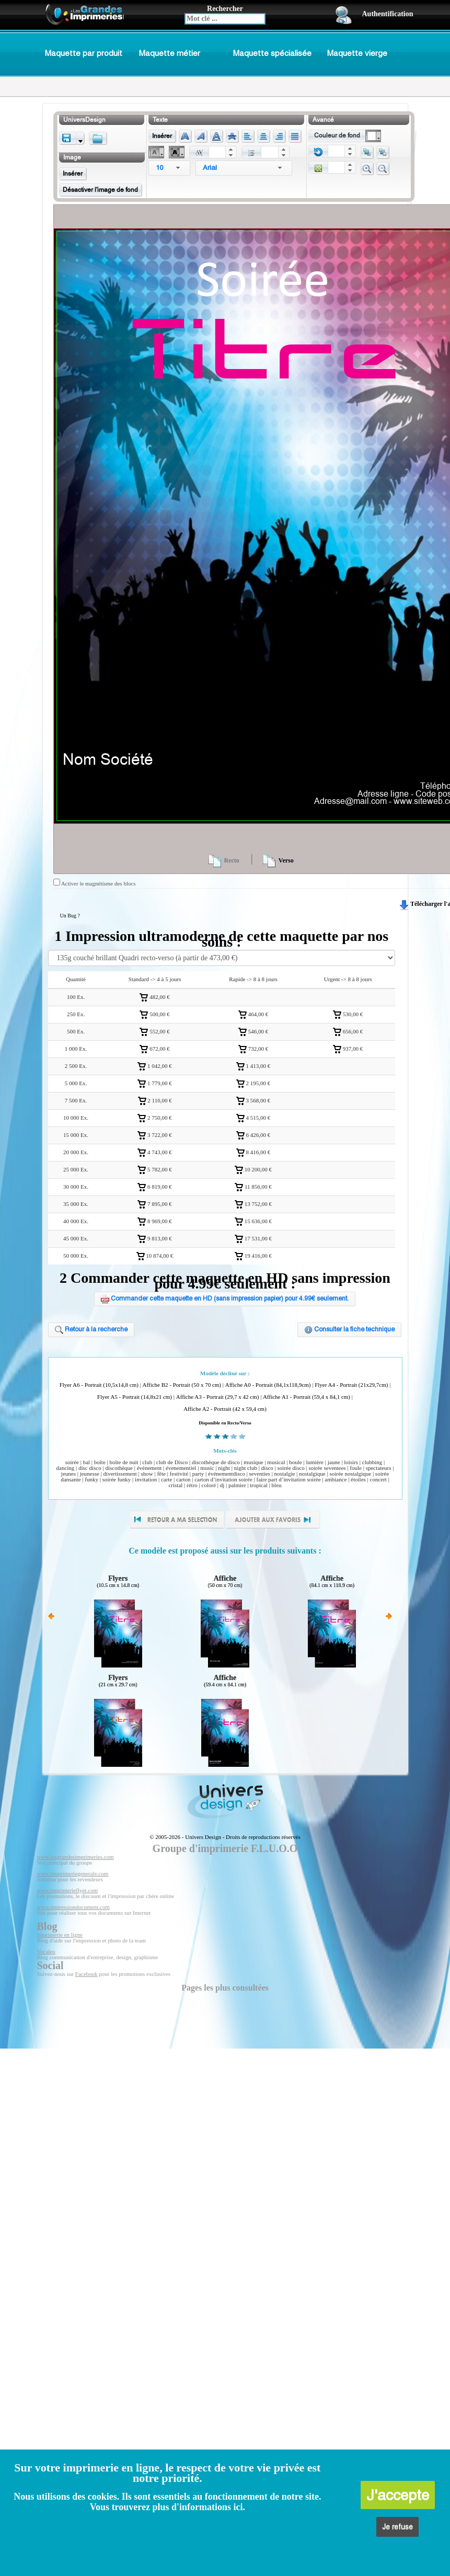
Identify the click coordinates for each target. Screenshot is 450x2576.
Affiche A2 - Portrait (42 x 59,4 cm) (225, 1409)
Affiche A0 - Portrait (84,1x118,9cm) (268, 1385)
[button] (230, 149)
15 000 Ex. (75, 1135)
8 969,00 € (154, 1221)
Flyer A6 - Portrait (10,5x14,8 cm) (99, 1385)
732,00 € (253, 1048)
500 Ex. (76, 1031)
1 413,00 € (253, 1066)
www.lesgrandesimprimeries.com (75, 1857)
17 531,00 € (253, 1238)
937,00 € (348, 1048)
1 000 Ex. (76, 1048)
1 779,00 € (154, 1083)
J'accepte (397, 2495)
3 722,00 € (154, 1135)
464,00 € (253, 1014)
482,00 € (154, 997)
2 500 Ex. (76, 1066)
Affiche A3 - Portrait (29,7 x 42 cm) (217, 1397)
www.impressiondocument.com (73, 1907)
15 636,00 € (253, 1221)
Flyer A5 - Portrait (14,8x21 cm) (134, 1397)
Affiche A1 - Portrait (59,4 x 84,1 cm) (306, 1397)
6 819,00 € (154, 1186)
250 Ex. (76, 1014)
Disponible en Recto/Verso (225, 1422)
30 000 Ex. (75, 1186)
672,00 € (154, 1048)
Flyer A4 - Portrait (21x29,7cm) (351, 1385)
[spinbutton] (217, 153)
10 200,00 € (253, 1169)
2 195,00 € (253, 1083)
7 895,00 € (154, 1204)
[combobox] (169, 168)
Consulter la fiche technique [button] (349, 1330)
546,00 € (253, 1031)
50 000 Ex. (75, 1255)
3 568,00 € (253, 1100)
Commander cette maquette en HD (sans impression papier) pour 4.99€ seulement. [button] (225, 1299)
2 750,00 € (154, 1117)
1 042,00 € (154, 1066)
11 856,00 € (253, 1186)
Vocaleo (46, 1951)
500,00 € (154, 1014)
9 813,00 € (154, 1238)
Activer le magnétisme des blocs (94, 883)
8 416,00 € (253, 1152)
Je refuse (397, 2527)
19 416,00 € (253, 1255)
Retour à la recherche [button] (91, 1330)
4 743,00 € (154, 1152)
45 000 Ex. (75, 1238)
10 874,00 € (155, 1255)
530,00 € (348, 1014)
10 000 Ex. (75, 1117)
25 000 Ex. (75, 1169)
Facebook (86, 1974)
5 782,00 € (154, 1169)
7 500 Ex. (76, 1100)
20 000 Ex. (75, 1152)
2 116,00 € (155, 1100)
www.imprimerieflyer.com (67, 1890)
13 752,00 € (253, 1204)
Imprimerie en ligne (60, 1934)
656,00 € (348, 1031)
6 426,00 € (253, 1135)
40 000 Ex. (75, 1221)
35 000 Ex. (75, 1204)
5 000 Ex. (76, 1083)
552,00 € (154, 1031)
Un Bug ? (70, 915)
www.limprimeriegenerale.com (73, 1873)
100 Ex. (76, 997)
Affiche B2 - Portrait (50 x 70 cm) (182, 1385)
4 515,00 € (253, 1117)
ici (238, 2507)
